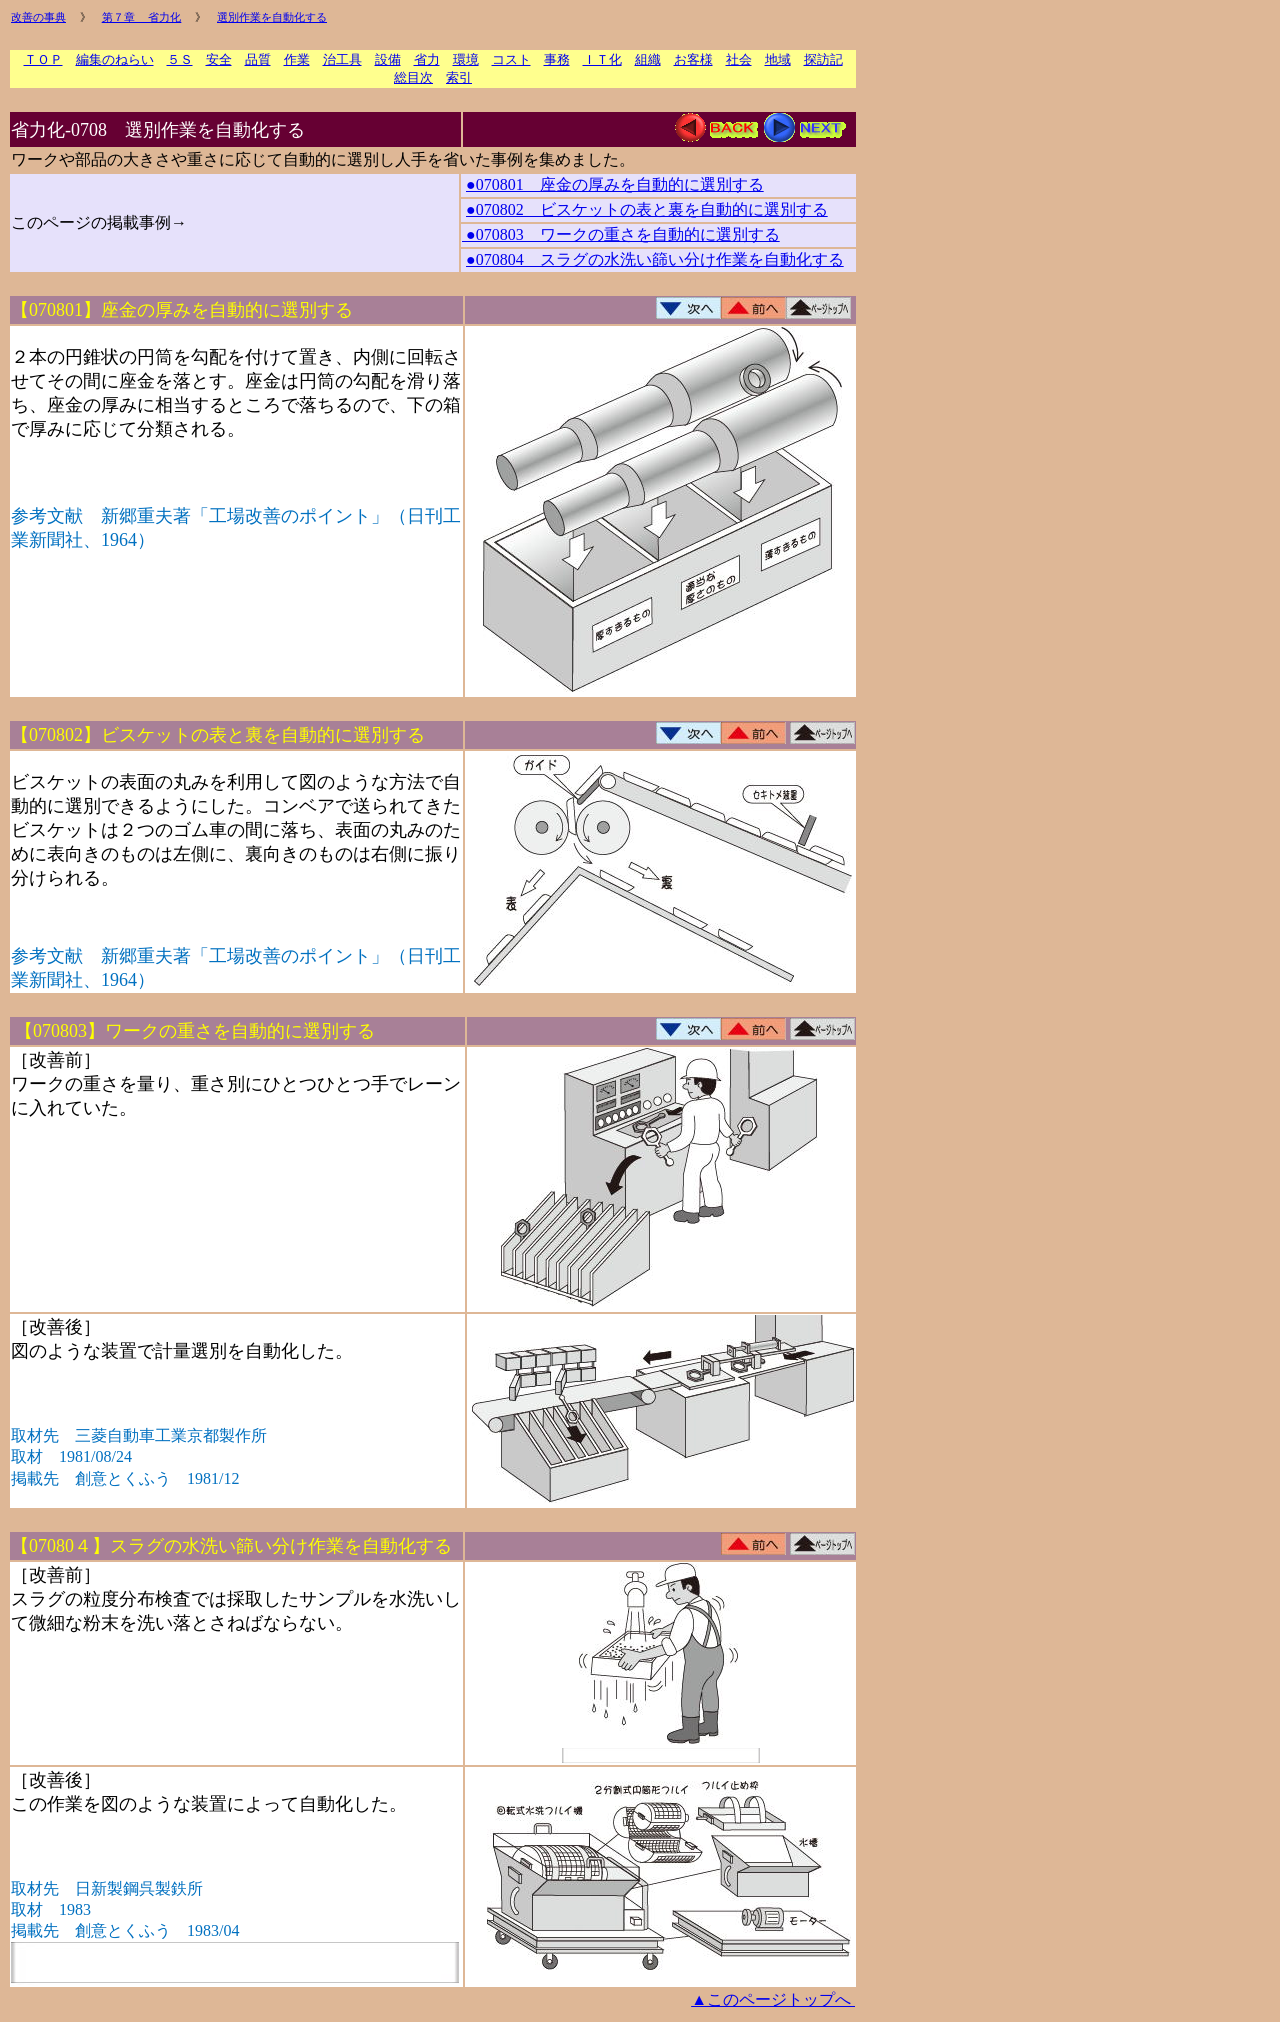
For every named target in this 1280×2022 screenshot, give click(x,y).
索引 (459, 77)
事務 (557, 59)
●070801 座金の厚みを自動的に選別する (615, 184)
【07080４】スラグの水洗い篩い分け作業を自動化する (231, 1546)
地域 (778, 59)
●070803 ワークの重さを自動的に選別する (621, 234)
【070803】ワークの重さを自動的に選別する (195, 1031)
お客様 (693, 59)
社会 (739, 59)
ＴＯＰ (43, 59)
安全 (219, 59)
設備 (388, 59)
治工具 (342, 59)
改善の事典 (38, 17)
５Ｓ (180, 59)
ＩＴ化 (602, 59)
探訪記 (823, 59)
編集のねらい (115, 59)
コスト (511, 59)
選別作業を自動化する (272, 17)
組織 (648, 59)
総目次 (413, 77)
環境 (466, 59)
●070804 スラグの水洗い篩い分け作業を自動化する (655, 259)
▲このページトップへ (773, 1999)
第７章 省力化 (142, 17)
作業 (297, 59)
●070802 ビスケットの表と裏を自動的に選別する (647, 209)
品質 (258, 59)
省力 (427, 59)
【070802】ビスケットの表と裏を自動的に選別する (218, 735)
